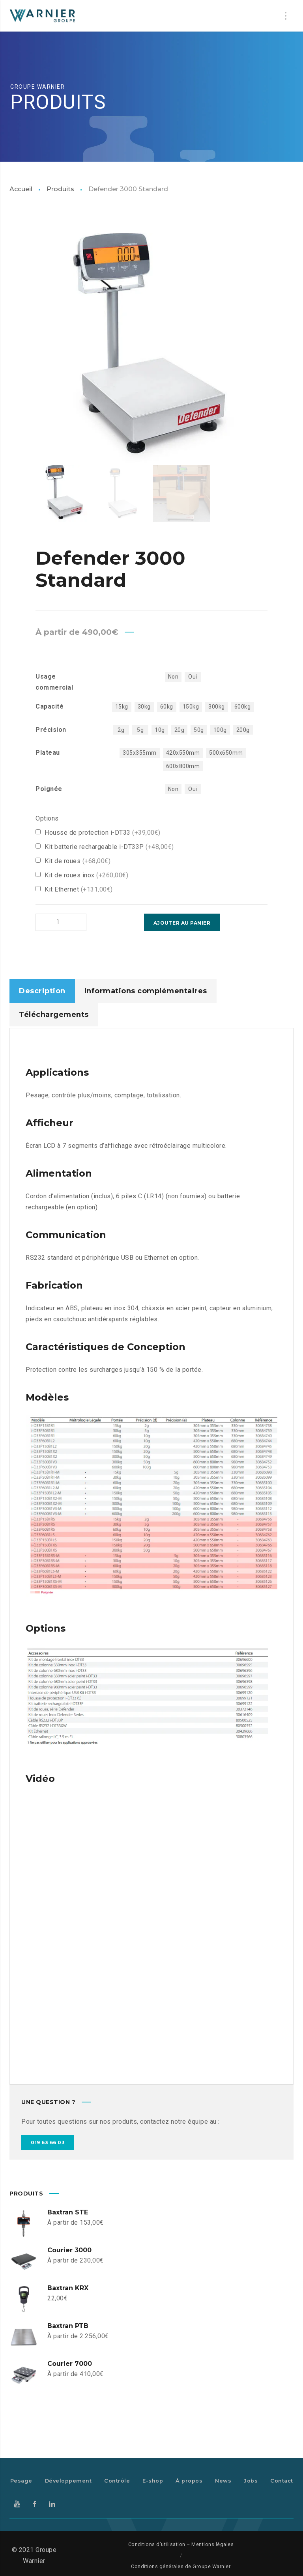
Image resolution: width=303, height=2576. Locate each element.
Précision (51, 729)
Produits (60, 189)
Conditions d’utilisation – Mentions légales (181, 2543)
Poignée (49, 789)
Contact (281, 2480)
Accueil (20, 189)
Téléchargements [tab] (54, 1013)
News (223, 2480)
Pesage (21, 2480)
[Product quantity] (51, 922)
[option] (151, 348)
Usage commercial (54, 682)
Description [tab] (42, 990)
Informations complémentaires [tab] (145, 990)
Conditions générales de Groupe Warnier (180, 2566)
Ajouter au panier (107, 923)
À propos (189, 2480)
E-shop (152, 2480)
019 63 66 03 (48, 2142)
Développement (68, 2480)
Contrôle (117, 2480)
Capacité (50, 706)
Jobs (251, 2480)
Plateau (48, 752)
